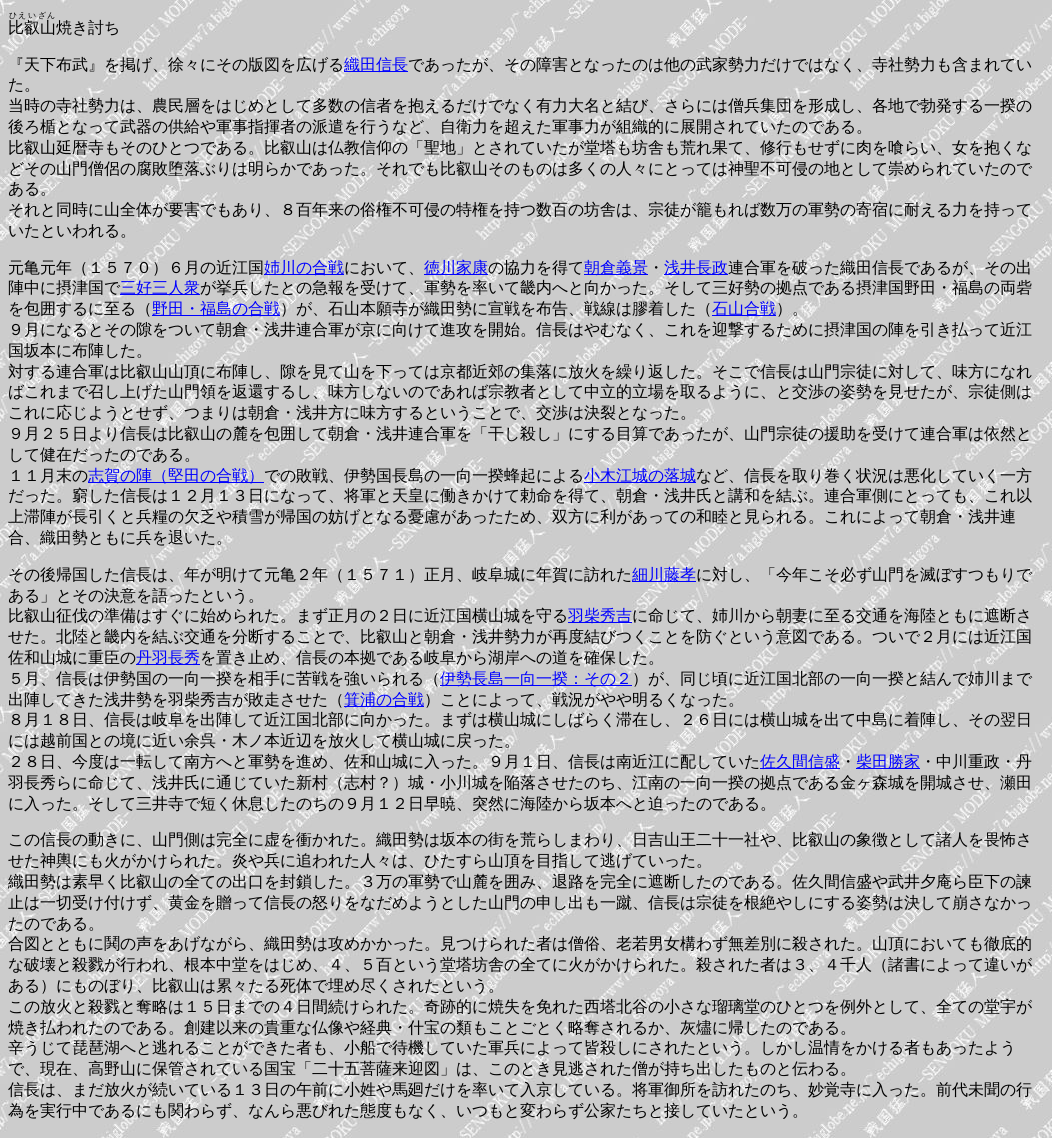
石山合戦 (744, 308)
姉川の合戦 (304, 267)
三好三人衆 (160, 287)
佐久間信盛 (800, 761)
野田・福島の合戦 (216, 308)
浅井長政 (696, 267)
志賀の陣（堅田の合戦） (176, 475)
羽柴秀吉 (600, 615)
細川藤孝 (664, 574)
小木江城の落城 (640, 475)
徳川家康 (456, 267)
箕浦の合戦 (384, 699)
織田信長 (376, 64)
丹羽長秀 (168, 657)
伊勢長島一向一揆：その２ (536, 678)
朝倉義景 (616, 267)
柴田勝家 (888, 761)
